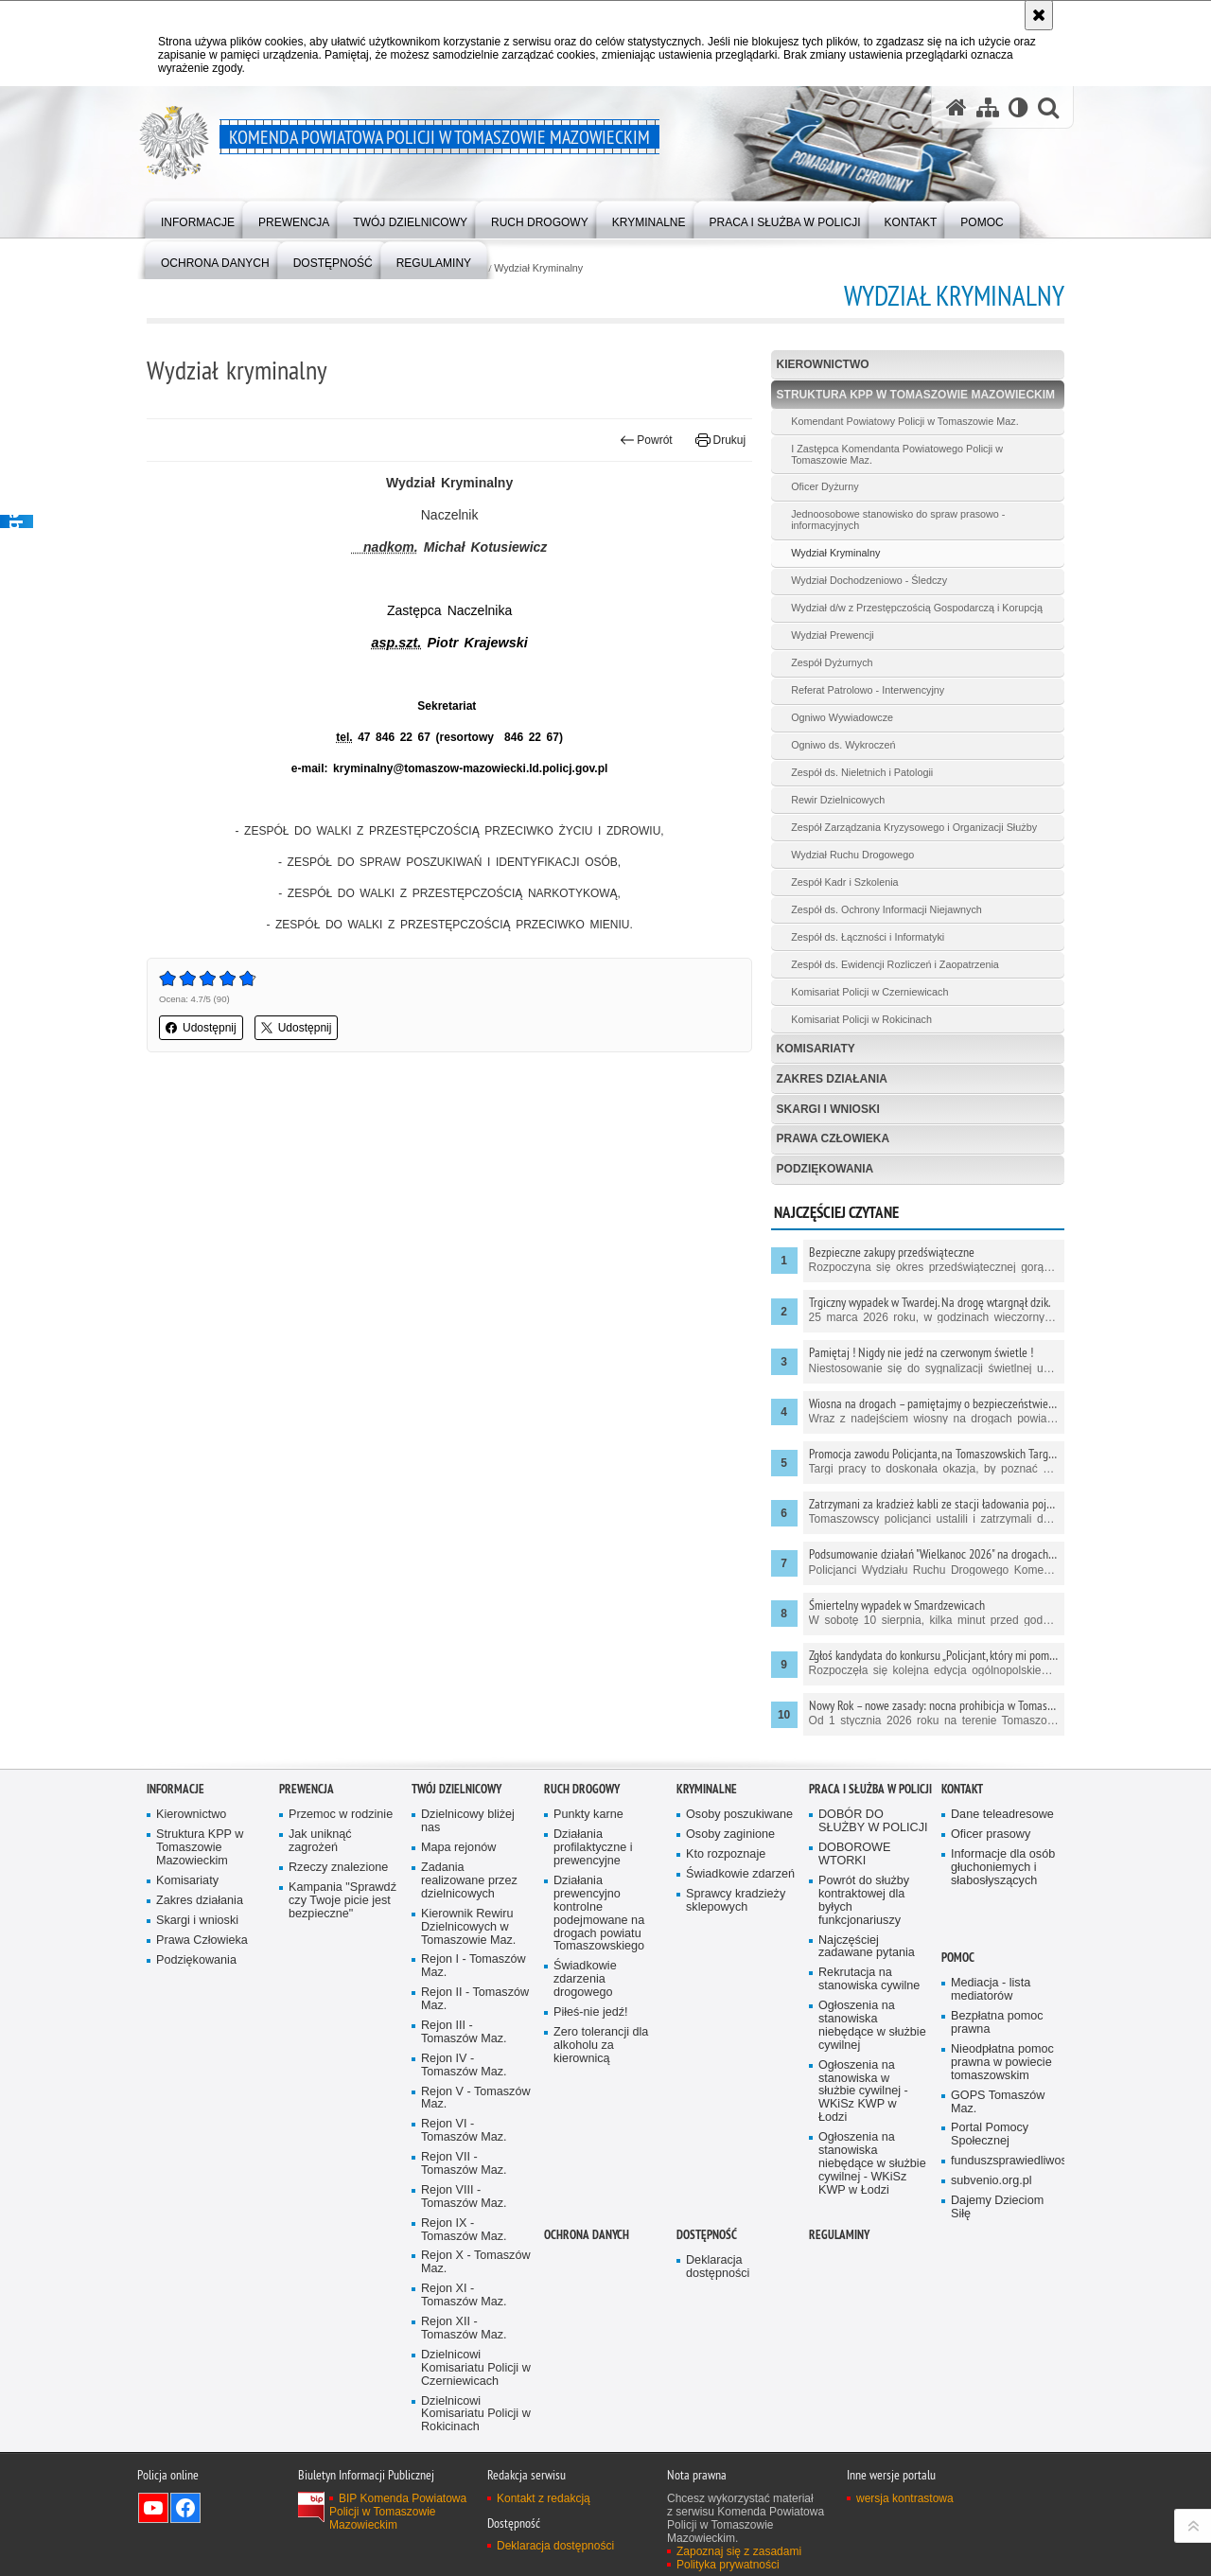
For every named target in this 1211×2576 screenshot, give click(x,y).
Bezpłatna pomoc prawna (997, 2023)
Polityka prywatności (728, 2564)
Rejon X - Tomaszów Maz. (476, 2262)
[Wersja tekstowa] (1018, 107)
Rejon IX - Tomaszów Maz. (464, 2230)
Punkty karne (588, 1814)
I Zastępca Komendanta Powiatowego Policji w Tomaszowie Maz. (897, 454)
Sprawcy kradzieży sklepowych (735, 1901)
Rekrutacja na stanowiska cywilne (869, 1979)
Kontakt (962, 1789)
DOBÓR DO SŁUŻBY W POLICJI (873, 1821)
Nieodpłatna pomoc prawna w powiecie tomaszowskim (1002, 2062)
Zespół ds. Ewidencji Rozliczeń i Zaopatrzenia (895, 964)
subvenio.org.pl (991, 2181)
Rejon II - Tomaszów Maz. (475, 1999)
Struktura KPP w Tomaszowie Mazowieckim (916, 394)
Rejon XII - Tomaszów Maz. (464, 2328)
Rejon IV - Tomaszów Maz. (464, 2065)
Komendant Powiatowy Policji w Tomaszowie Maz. (904, 421)
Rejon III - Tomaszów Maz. (464, 2032)
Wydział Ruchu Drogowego (852, 854)
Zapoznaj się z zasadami (738, 2551)
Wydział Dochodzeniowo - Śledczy (869, 580)
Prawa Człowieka (833, 1138)
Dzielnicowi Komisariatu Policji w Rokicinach (476, 2414)
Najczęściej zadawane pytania (866, 1947)
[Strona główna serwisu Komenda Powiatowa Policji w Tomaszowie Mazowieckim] (956, 107)
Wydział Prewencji (832, 635)
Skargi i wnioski (828, 1109)
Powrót (646, 440)
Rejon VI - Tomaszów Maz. (464, 2131)
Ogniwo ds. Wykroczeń (843, 744)
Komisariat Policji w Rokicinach (861, 1019)
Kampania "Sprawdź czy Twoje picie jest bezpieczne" (342, 1900)
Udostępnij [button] (201, 1027)
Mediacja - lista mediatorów (990, 1990)
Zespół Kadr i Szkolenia (844, 882)
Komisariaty (816, 1048)
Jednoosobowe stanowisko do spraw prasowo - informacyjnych (898, 519)
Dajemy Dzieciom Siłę (997, 2207)
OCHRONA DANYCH (586, 2235)
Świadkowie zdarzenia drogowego (585, 1979)
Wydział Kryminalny (538, 268)
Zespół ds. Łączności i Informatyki (867, 937)
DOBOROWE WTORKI (854, 1854)
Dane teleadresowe (1002, 1814)
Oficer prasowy (990, 1834)
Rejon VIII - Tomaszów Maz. (464, 2197)
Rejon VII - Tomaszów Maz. (464, 2164)
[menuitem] (197, 218)
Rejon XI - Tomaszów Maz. (464, 2295)
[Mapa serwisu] (987, 107)
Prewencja (306, 1789)
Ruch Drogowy (582, 1789)
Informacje (175, 1789)
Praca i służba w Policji (870, 1789)
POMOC (957, 1958)
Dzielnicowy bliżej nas (468, 1821)
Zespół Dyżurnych (831, 662)
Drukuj (720, 440)
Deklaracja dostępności (717, 2267)
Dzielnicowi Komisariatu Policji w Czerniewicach (476, 2368)
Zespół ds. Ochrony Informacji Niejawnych (886, 909)
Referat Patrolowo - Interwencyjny (867, 690)
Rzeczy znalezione (338, 1867)
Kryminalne (706, 1789)
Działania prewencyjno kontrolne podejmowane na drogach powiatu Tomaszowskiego (598, 1913)
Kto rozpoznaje (725, 1854)
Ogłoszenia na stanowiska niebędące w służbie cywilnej (872, 2026)
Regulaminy (839, 2235)
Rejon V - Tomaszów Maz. (476, 2098)
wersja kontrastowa (905, 2498)
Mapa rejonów (458, 1848)
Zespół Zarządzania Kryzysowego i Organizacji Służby (914, 827)
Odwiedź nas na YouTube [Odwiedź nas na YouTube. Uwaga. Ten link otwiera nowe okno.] (153, 2508)
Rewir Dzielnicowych (838, 799)
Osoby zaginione (730, 1834)
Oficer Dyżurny (824, 486)
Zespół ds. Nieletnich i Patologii (862, 772)
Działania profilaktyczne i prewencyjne (593, 1847)
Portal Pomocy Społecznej (989, 2134)
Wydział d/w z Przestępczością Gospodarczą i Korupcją (917, 607)
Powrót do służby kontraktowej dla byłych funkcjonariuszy (863, 1901)
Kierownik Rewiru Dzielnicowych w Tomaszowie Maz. (468, 1927)
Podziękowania (825, 1168)
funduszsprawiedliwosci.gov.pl (1006, 2161)
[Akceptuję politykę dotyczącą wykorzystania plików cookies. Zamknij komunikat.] (1039, 15)
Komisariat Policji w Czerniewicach (869, 991)
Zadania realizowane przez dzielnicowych (469, 1880)
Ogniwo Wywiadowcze (842, 717)
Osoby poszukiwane (739, 1814)
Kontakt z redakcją (543, 2498)
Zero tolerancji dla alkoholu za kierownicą (600, 2045)
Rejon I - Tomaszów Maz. (473, 1966)
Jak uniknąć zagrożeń (320, 1841)
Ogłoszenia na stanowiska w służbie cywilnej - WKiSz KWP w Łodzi (863, 2092)
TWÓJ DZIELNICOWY (456, 1789)
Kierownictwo (823, 364)
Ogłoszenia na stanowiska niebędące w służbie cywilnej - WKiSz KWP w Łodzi (872, 2164)
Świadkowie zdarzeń (740, 1874)
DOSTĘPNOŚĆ (706, 2235)
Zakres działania (832, 1078)
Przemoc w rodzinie (341, 1814)
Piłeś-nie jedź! (590, 2012)
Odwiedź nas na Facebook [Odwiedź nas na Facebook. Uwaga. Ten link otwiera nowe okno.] (185, 2508)
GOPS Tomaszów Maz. (997, 2102)
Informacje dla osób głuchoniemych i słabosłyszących (1003, 1867)
